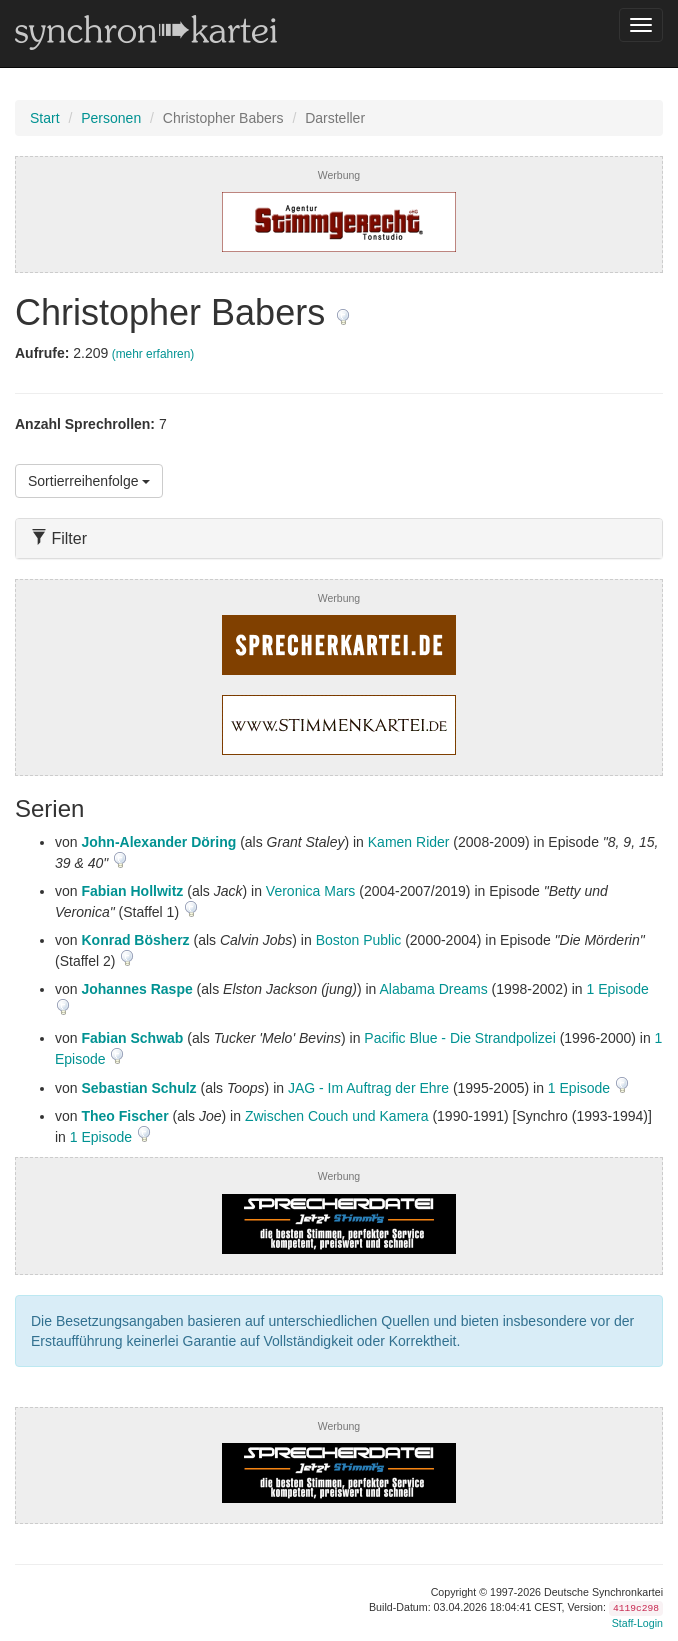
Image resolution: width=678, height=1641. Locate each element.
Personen (111, 118)
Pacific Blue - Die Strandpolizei (459, 1038)
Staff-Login (637, 1623)
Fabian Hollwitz (132, 891)
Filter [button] (59, 538)
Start (45, 118)
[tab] (339, 538)
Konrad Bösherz (135, 940)
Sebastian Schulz (138, 1088)
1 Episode (618, 989)
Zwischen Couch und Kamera (337, 1116)
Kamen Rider (409, 842)
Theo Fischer (124, 1116)
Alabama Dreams (434, 989)
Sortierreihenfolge (89, 481)
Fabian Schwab (132, 1038)
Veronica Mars (310, 891)
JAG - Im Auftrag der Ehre (368, 1088)
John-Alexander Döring (158, 842)
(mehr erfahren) (153, 354)
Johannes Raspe (136, 989)
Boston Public (359, 940)
